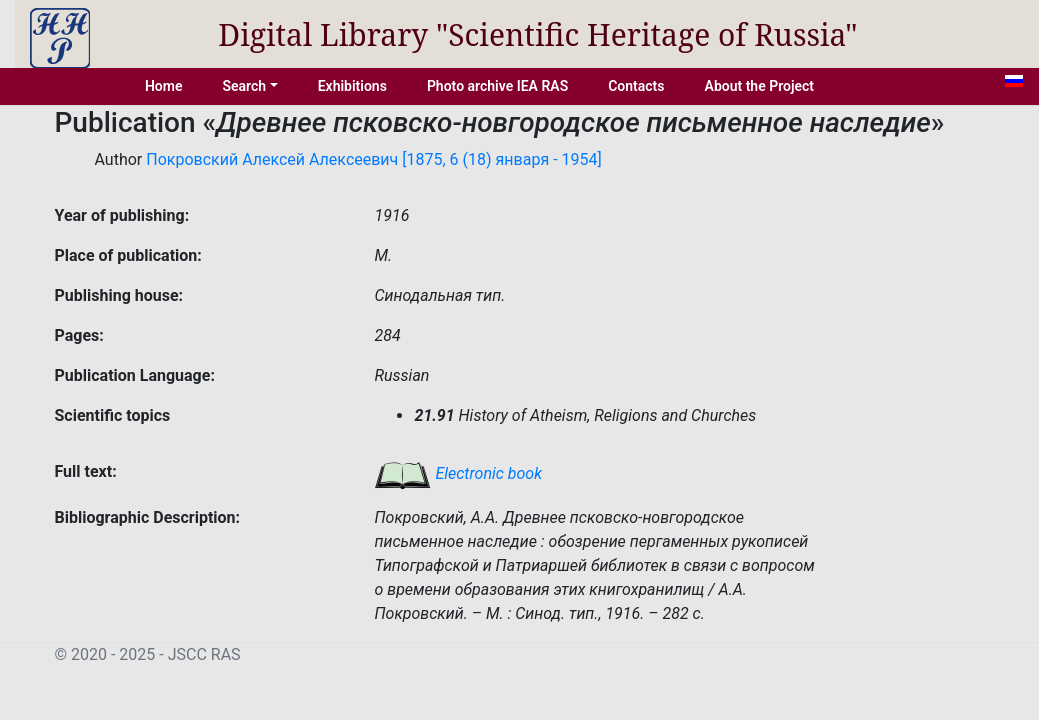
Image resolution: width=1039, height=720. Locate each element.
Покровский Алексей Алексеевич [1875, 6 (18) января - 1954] (374, 159)
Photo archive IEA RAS (497, 86)
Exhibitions (352, 86)
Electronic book (458, 473)
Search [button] (244, 86)
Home (164, 86)
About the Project (760, 86)
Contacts (636, 86)
